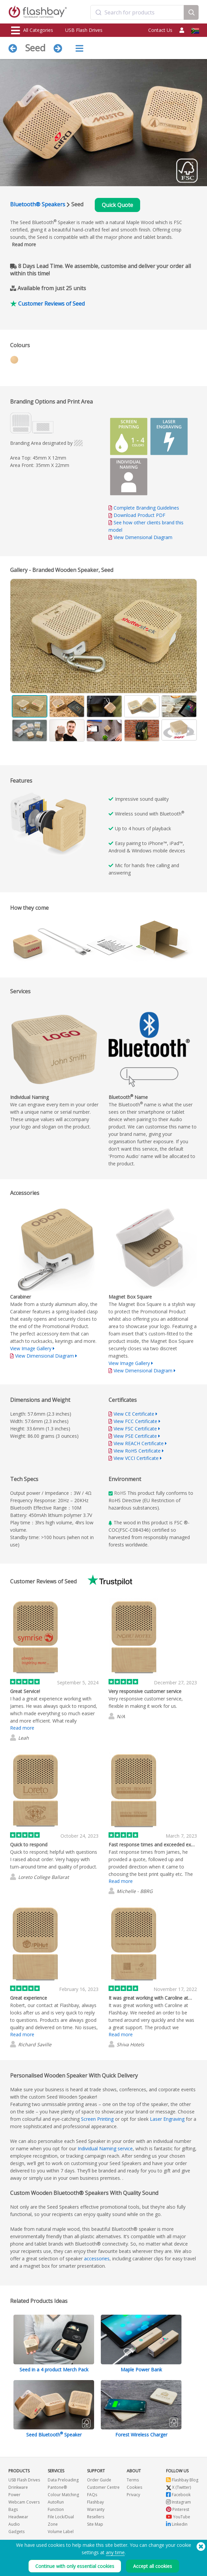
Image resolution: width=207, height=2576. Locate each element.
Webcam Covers (24, 2502)
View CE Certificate (134, 1414)
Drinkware (18, 2487)
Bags (13, 2509)
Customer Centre (103, 2487)
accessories (97, 2258)
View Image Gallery (30, 1348)
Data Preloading (63, 2480)
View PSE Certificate (135, 1436)
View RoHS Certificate (137, 1451)
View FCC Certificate (135, 1421)
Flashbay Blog (182, 2480)
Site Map (95, 2524)
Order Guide (99, 2480)
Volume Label (61, 2531)
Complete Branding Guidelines (146, 508)
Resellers (95, 2517)
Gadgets (16, 2531)
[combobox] (137, 12)
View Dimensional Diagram (143, 537)
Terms (133, 2480)
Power (14, 2495)
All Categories (32, 30)
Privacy (133, 2495)
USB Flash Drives (83, 30)
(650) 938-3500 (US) (178, 2553)
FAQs (92, 2495)
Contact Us (160, 30)
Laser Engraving (167, 2119)
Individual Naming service (105, 2148)
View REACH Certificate (139, 1443)
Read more (24, 244)
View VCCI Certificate (136, 1458)
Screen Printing (97, 2119)
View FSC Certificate (135, 1428)
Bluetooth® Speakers (37, 204)
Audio (14, 2524)
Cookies (134, 2487)
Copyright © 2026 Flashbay (169, 2560)
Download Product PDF (137, 515)
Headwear (18, 2517)
